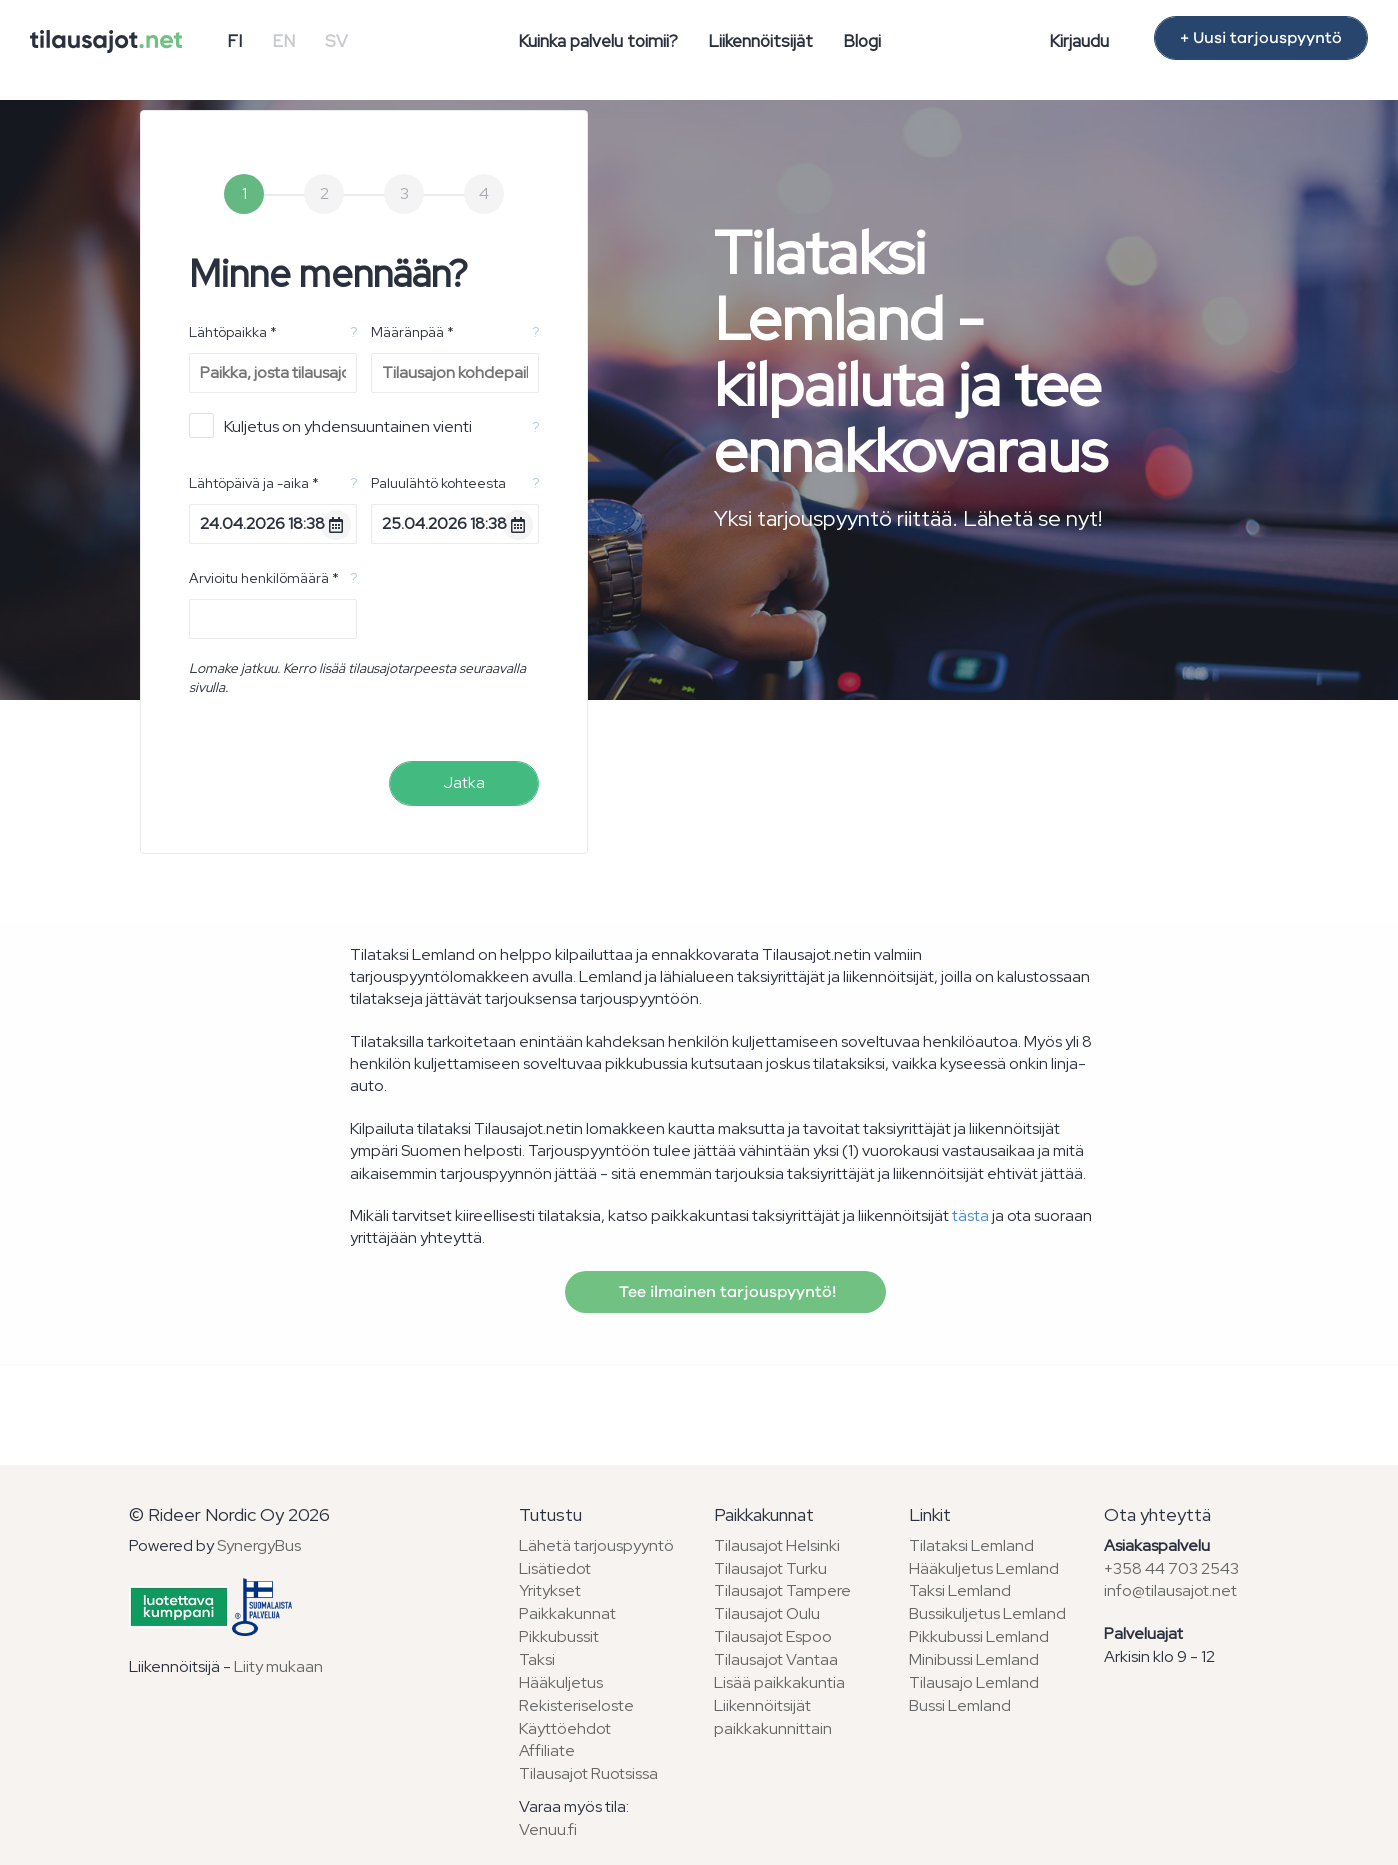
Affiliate (547, 1750)
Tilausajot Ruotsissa (588, 1773)
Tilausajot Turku (770, 1568)
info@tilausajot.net (1170, 1590)
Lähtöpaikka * (233, 332)
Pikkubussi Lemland (979, 1636)
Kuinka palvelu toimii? (598, 41)
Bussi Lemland (960, 1705)
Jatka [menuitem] (464, 782)
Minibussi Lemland (974, 1659)
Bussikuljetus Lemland (987, 1613)
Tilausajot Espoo (773, 1636)
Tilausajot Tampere (782, 1590)
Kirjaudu (1079, 41)
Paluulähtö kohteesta (438, 483)
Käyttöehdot (565, 1728)
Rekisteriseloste (576, 1705)
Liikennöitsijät (760, 41)
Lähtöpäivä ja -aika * (254, 483)
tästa (970, 1215)
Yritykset (550, 1590)
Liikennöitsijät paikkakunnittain (773, 1717)
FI (234, 41)
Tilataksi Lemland (971, 1545)
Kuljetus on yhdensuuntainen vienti (330, 425)
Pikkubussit (559, 1636)
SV (336, 41)
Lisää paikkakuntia (779, 1682)
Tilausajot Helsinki (777, 1545)
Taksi (537, 1659)
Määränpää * (412, 332)
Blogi (862, 41)
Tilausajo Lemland (974, 1682)
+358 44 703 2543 (1171, 1568)
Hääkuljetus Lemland (984, 1568)
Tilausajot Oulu (767, 1613)
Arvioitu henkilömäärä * (264, 578)
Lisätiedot (555, 1568)
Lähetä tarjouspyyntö (596, 1545)
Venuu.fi (548, 1829)
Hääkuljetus (561, 1682)
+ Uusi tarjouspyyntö (1261, 38)
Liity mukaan (278, 1666)
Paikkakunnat (567, 1613)
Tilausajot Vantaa (776, 1659)
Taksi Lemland (960, 1590)
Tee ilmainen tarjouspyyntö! (725, 1292)
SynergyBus (259, 1545)
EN (283, 41)
